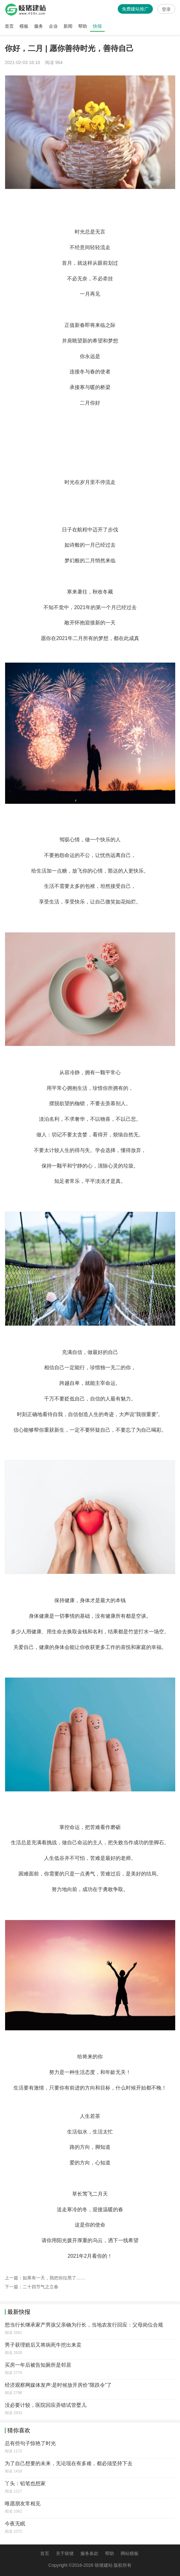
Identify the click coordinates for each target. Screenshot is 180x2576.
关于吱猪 (65, 2553)
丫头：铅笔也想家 (25, 2483)
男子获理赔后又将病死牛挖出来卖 (43, 2345)
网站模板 (130, 2553)
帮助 (82, 26)
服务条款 (89, 2553)
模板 (23, 26)
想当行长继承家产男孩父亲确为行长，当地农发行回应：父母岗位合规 (84, 2325)
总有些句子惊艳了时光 (30, 2443)
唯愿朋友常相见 (23, 2503)
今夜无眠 (15, 2523)
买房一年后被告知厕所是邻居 (38, 2365)
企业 (53, 26)
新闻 (68, 26)
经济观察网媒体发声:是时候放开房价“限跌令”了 (58, 2385)
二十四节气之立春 (40, 2286)
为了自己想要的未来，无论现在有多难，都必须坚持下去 (68, 2463)
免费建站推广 (135, 8)
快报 (97, 26)
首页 (9, 26)
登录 (166, 9)
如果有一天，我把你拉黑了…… (54, 2277)
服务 (38, 26)
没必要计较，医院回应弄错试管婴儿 (45, 2405)
